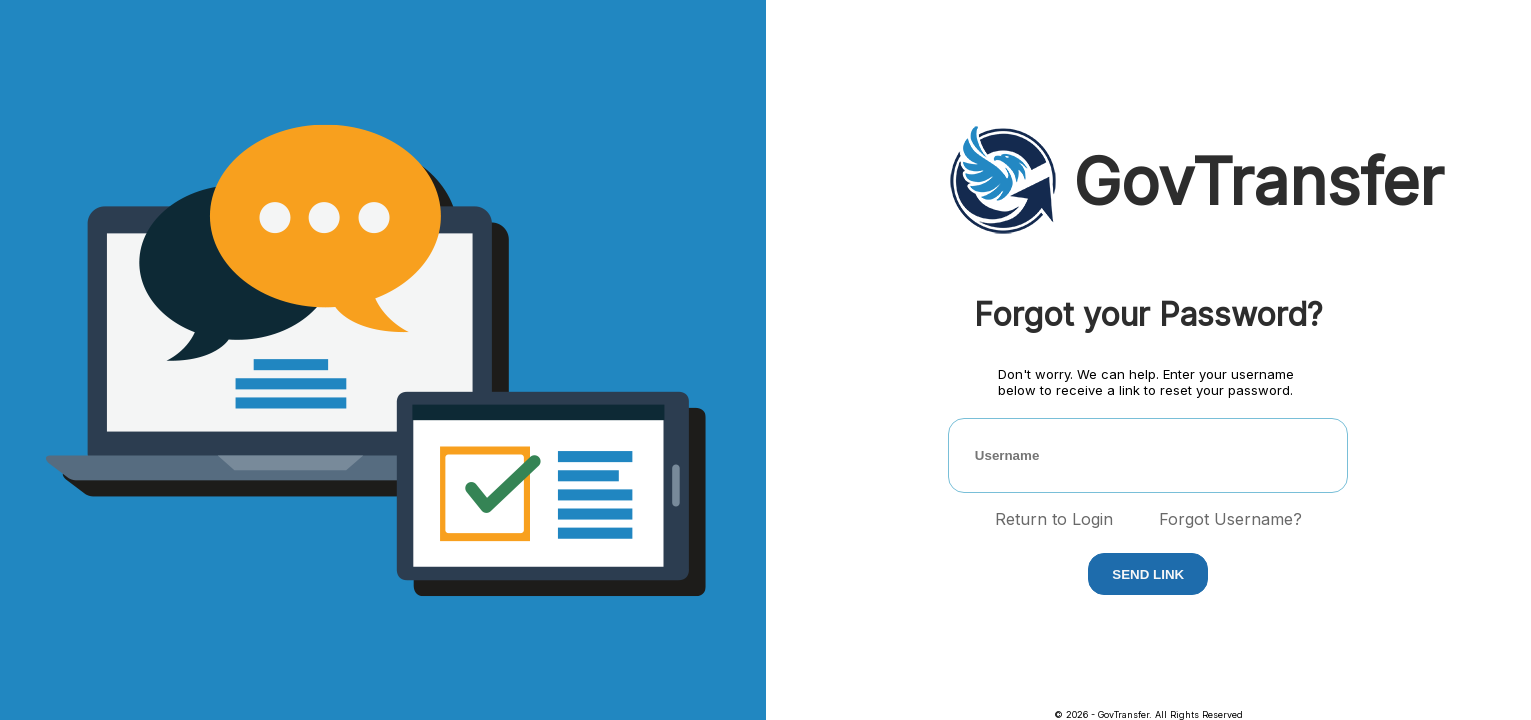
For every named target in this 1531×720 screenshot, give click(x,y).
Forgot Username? (1230, 519)
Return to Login (1054, 519)
